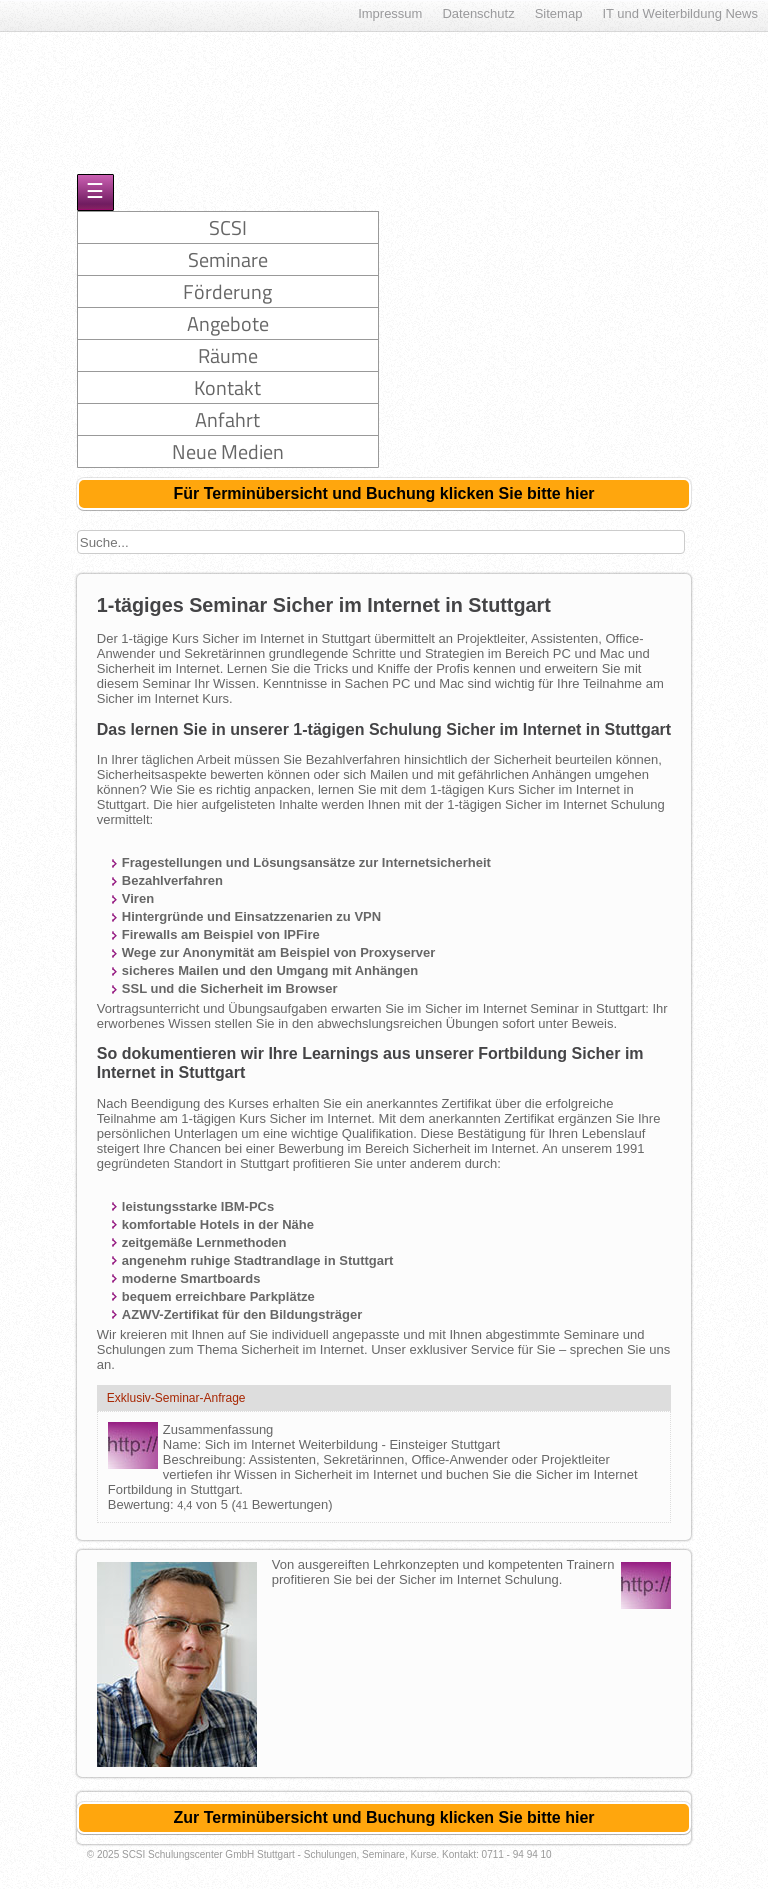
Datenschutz (478, 13)
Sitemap (559, 13)
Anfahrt (227, 419)
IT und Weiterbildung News (680, 13)
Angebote (228, 323)
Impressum (390, 13)
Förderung (227, 291)
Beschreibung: (206, 1459)
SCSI (228, 227)
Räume (228, 355)
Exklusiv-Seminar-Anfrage (176, 1398)
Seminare (228, 259)
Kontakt (227, 387)
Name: (184, 1444)
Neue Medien (228, 451)
